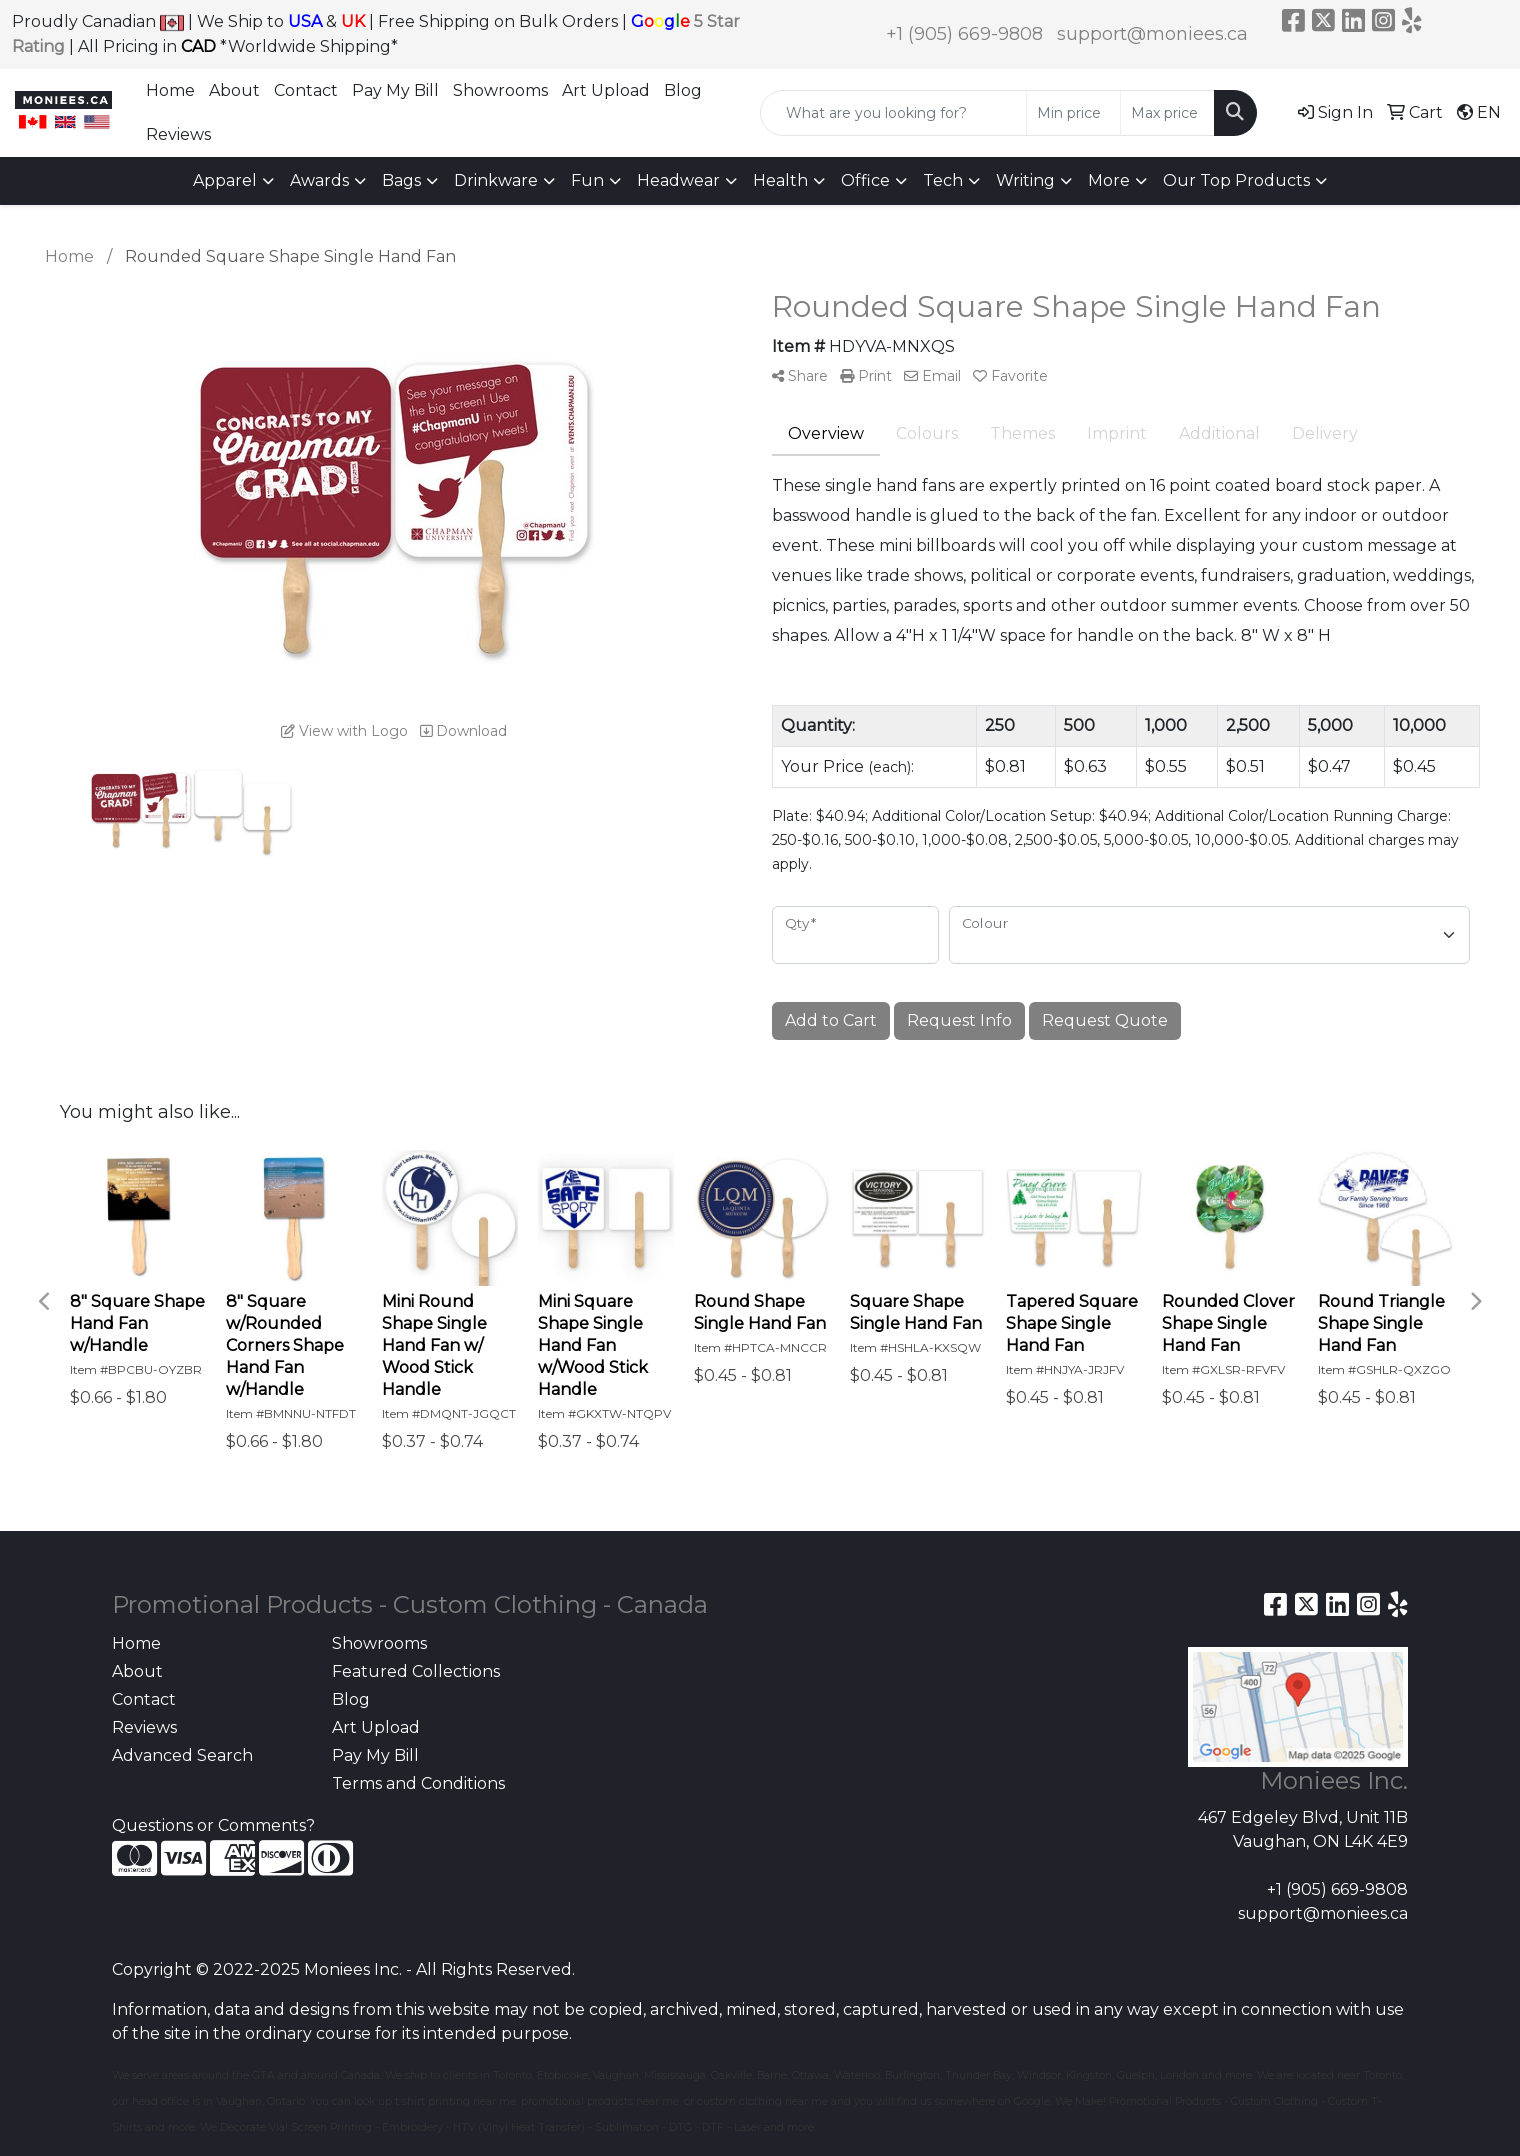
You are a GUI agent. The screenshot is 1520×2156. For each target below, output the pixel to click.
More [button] (1109, 180)
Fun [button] (587, 180)
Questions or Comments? (213, 1825)
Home (170, 90)
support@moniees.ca (1152, 34)
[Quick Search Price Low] (1073, 113)
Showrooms (500, 90)
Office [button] (865, 180)
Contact (306, 90)
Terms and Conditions (418, 1783)
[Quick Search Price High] (1167, 113)
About (234, 90)
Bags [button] (401, 180)
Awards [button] (319, 180)
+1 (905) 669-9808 (964, 34)
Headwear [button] (678, 180)
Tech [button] (943, 180)
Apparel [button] (225, 180)
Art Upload (606, 90)
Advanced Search (182, 1755)
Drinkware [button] (496, 180)
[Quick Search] (893, 113)
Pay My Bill (395, 90)
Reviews (178, 134)
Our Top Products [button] (1236, 180)
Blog (683, 90)
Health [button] (780, 180)
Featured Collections (416, 1671)
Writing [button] (1025, 180)
